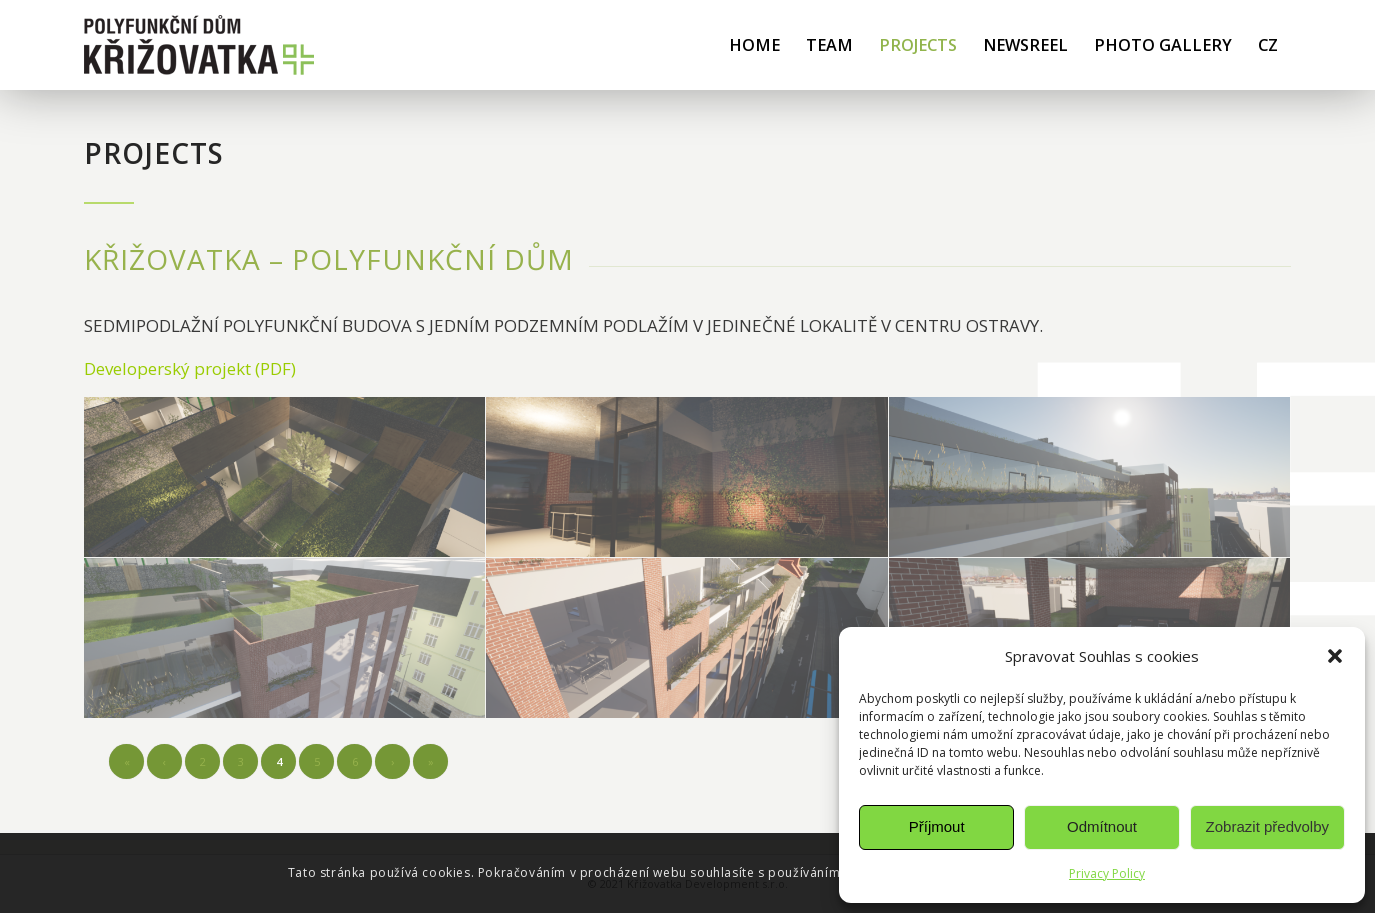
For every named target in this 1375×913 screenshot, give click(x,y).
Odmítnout (1102, 826)
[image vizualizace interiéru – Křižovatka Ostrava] (285, 477)
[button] (1335, 656)
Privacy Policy (1107, 873)
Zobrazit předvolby (1267, 826)
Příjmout (937, 826)
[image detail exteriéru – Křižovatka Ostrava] (1089, 477)
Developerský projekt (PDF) (190, 368)
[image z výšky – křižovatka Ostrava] (285, 638)
